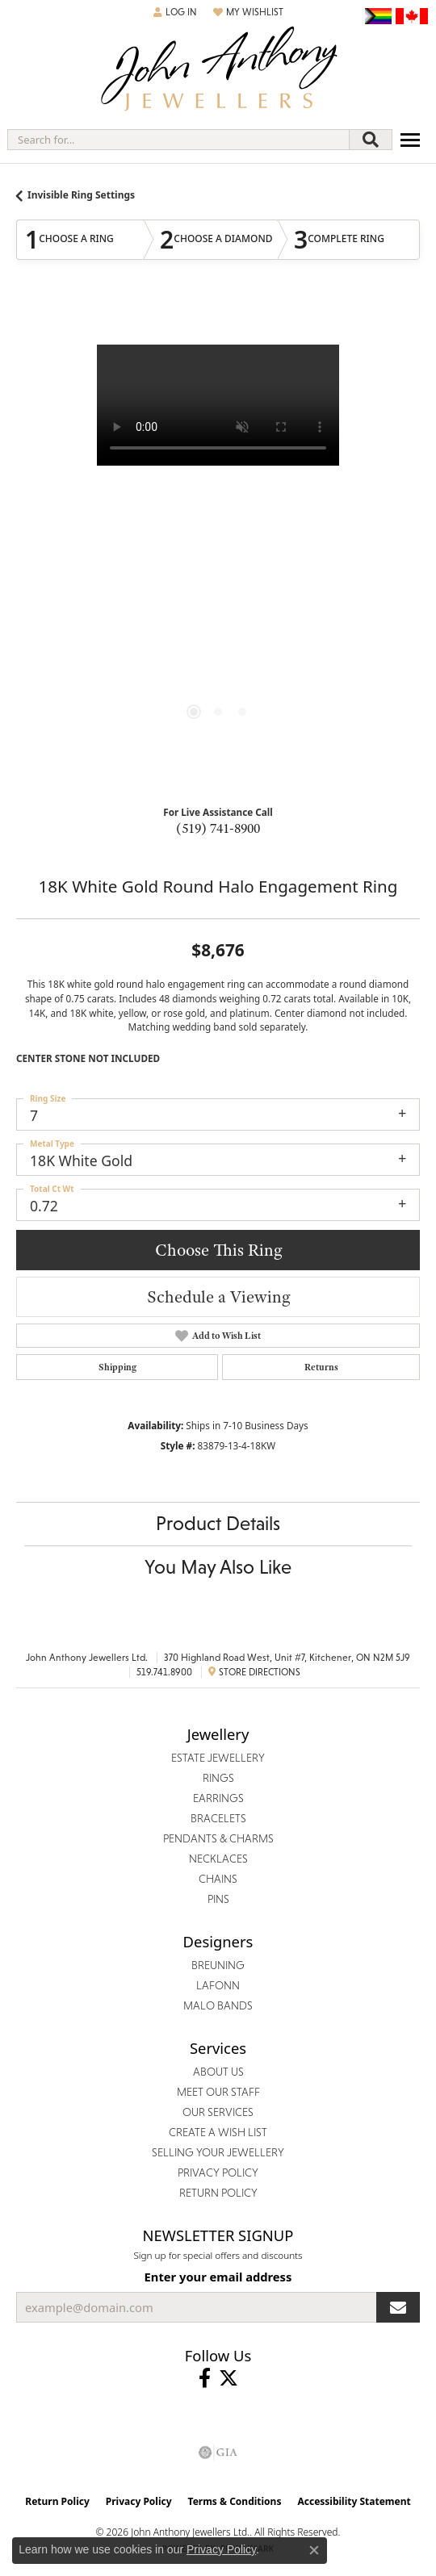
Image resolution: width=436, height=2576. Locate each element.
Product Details (218, 1523)
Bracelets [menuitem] (218, 1818)
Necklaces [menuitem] (218, 1858)
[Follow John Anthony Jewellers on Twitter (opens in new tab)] (228, 2378)
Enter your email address (218, 2277)
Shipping (117, 1367)
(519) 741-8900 (218, 828)
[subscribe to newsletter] (398, 2307)
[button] (175, 12)
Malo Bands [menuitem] (218, 2005)
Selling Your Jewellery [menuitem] (218, 2152)
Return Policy (57, 2501)
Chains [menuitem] (218, 1878)
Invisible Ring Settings (81, 195)
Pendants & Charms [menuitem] (218, 1838)
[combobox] (178, 139)
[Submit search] (370, 139)
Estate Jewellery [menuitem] (218, 1757)
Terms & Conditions (235, 2501)
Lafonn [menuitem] (218, 1985)
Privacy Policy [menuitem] (218, 2172)
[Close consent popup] (314, 2550)
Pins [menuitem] (218, 1898)
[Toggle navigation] (410, 140)
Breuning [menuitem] (218, 1965)
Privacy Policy (139, 2501)
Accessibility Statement (353, 2501)
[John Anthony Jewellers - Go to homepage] (218, 70)
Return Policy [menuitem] (218, 2192)
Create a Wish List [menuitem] (218, 2132)
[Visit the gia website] (218, 2452)
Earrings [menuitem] (218, 1798)
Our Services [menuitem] (218, 2112)
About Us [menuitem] (218, 2071)
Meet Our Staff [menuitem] (218, 2091)
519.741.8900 (164, 1672)
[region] (218, 546)
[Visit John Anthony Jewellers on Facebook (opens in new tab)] (205, 2378)
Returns (321, 1367)
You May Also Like (218, 1567)
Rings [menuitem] (218, 1777)
